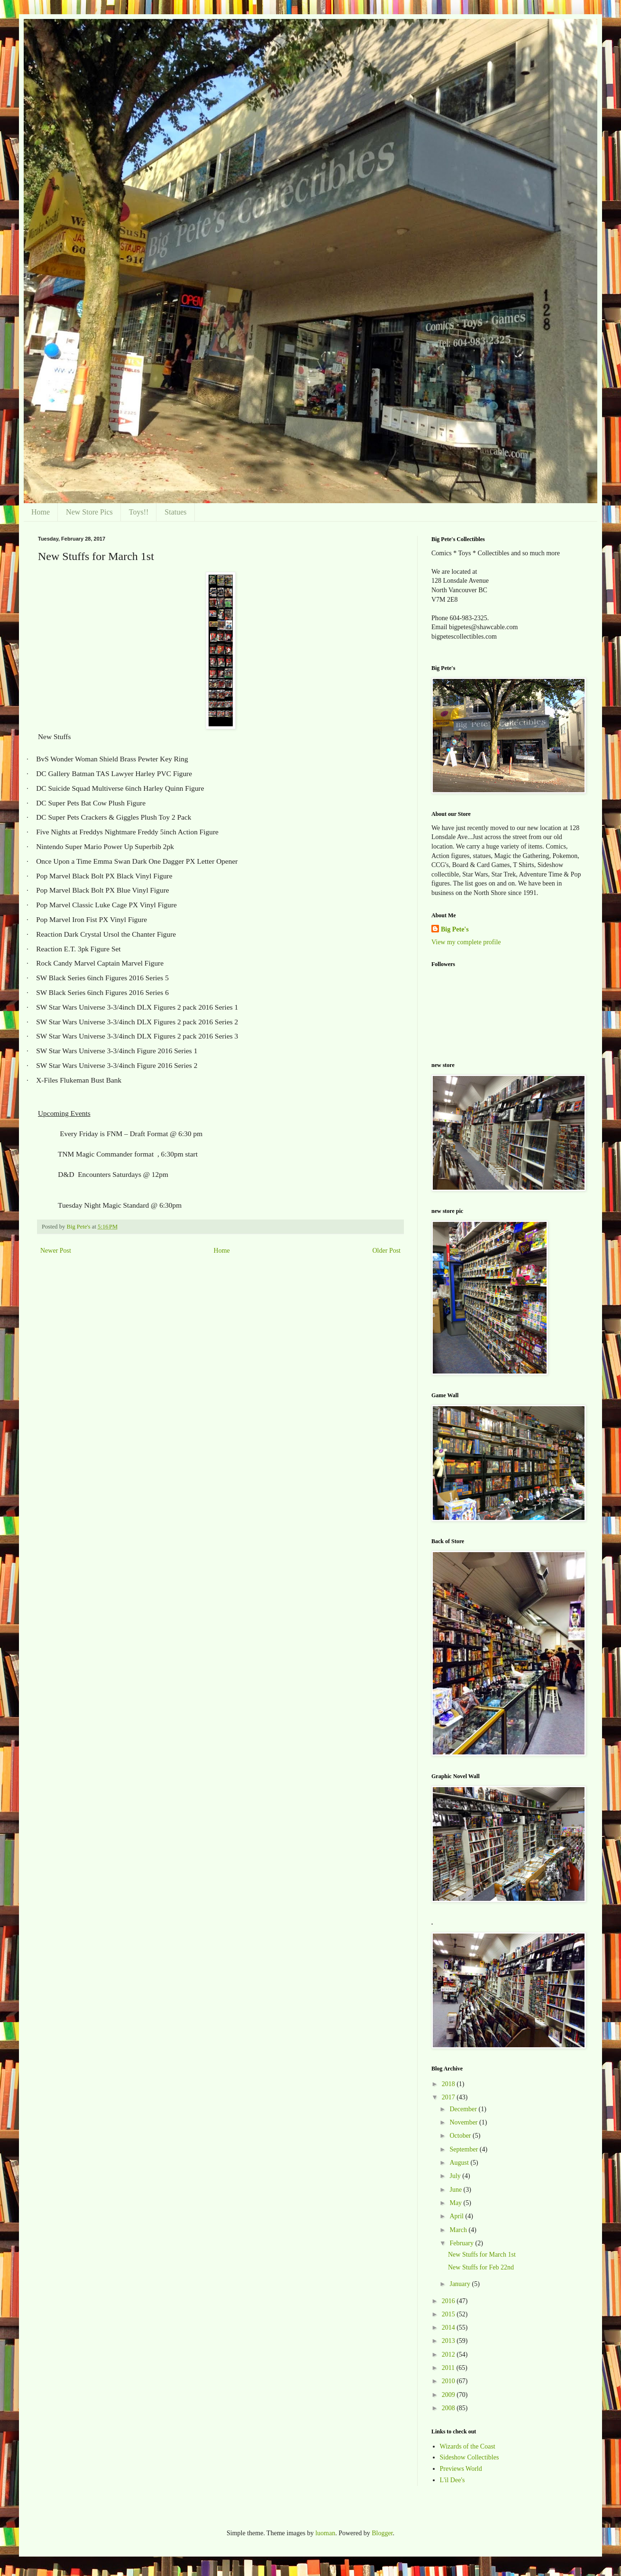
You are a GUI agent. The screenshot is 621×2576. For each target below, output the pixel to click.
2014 (449, 2327)
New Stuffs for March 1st (482, 2254)
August (459, 2162)
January (460, 2283)
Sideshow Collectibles (469, 2457)
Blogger (382, 2533)
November (464, 2122)
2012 (449, 2354)
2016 (449, 2301)
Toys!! (139, 512)
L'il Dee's (452, 2480)
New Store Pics (89, 512)
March (458, 2229)
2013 (449, 2340)
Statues (175, 512)
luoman (325, 2533)
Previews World (461, 2468)
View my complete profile (466, 942)
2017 (449, 2097)
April (457, 2216)
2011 (449, 2367)
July (455, 2175)
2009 (449, 2394)
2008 (449, 2408)
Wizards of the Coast (467, 2446)
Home (40, 512)
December (463, 2109)
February (462, 2243)
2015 (449, 2314)
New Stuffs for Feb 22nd (481, 2267)
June (456, 2189)
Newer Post (55, 1250)
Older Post (387, 1250)
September (464, 2149)
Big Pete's (455, 929)
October (461, 2135)
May (456, 2202)
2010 (449, 2381)
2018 (449, 2084)
